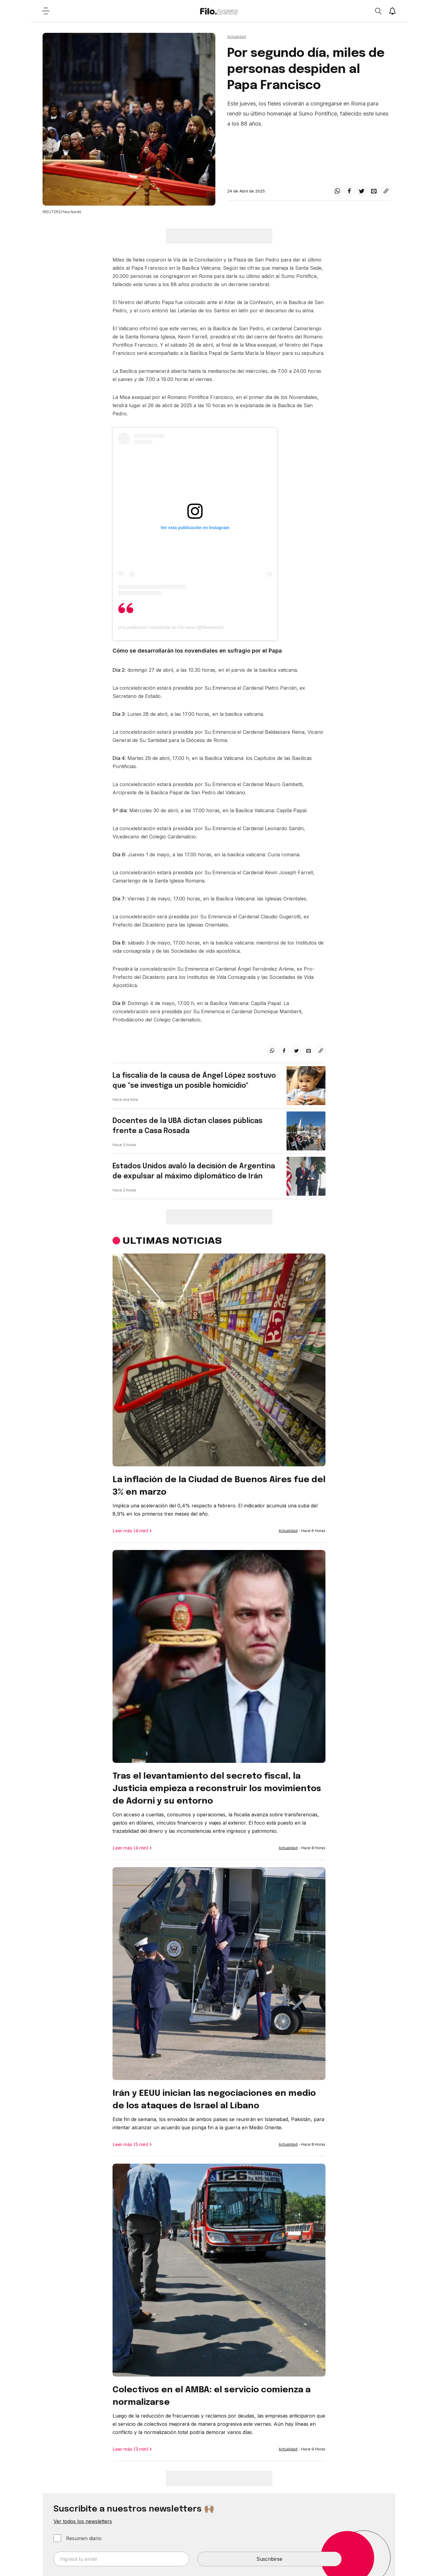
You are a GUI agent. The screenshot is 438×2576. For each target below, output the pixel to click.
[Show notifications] (392, 11)
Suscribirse (269, 2559)
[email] (374, 191)
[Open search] (378, 11)
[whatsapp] (337, 191)
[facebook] (349, 191)
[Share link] (386, 191)
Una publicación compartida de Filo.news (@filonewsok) (171, 627)
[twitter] (362, 191)
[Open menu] (46, 11)
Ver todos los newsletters (83, 2521)
